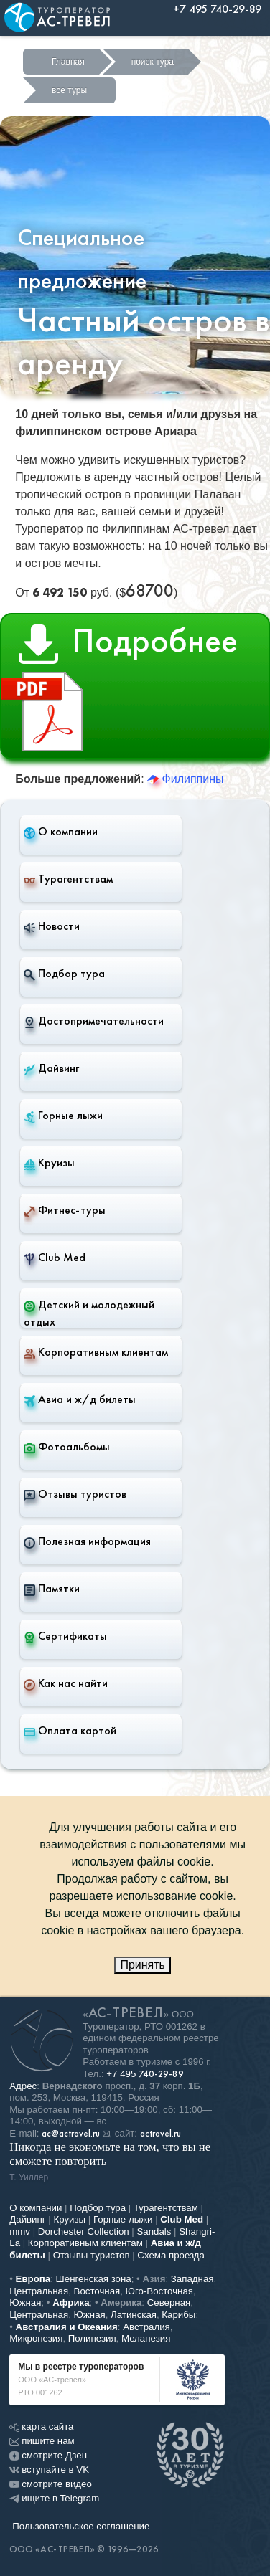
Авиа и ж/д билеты (80, 1399)
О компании (61, 831)
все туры (69, 90)
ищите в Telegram (54, 2498)
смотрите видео (50, 2483)
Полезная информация (87, 1541)
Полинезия (92, 2338)
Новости (52, 926)
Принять (142, 1965)
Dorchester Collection (83, 2231)
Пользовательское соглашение (80, 2526)
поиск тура (152, 62)
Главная (68, 62)
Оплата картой (70, 1731)
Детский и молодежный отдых (89, 1313)
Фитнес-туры (65, 1210)
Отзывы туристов (75, 1494)
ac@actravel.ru (71, 2133)
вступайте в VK (49, 2469)
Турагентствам (68, 879)
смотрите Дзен (48, 2455)
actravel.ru (160, 2133)
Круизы (49, 1163)
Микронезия (35, 2338)
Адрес (23, 2086)
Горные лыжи (63, 1115)
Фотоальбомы (67, 1447)
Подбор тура (64, 973)
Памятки (52, 1589)
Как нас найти (66, 1683)
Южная (25, 2302)
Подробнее (119, 688)
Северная (169, 2302)
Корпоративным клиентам (96, 1352)
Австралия (146, 2326)
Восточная (97, 2291)
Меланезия (145, 2338)
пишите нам (41, 2440)
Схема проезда (171, 2255)
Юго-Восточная (159, 2291)
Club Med (54, 1257)
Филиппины (185, 779)
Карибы (178, 2314)
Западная (192, 2278)
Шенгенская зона (93, 2278)
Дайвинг (51, 1068)
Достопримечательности (94, 1021)
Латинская (134, 2314)
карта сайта (41, 2426)
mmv (19, 2231)
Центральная (38, 2291)
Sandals (153, 2231)
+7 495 (145, 2073)
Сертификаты (65, 1636)
